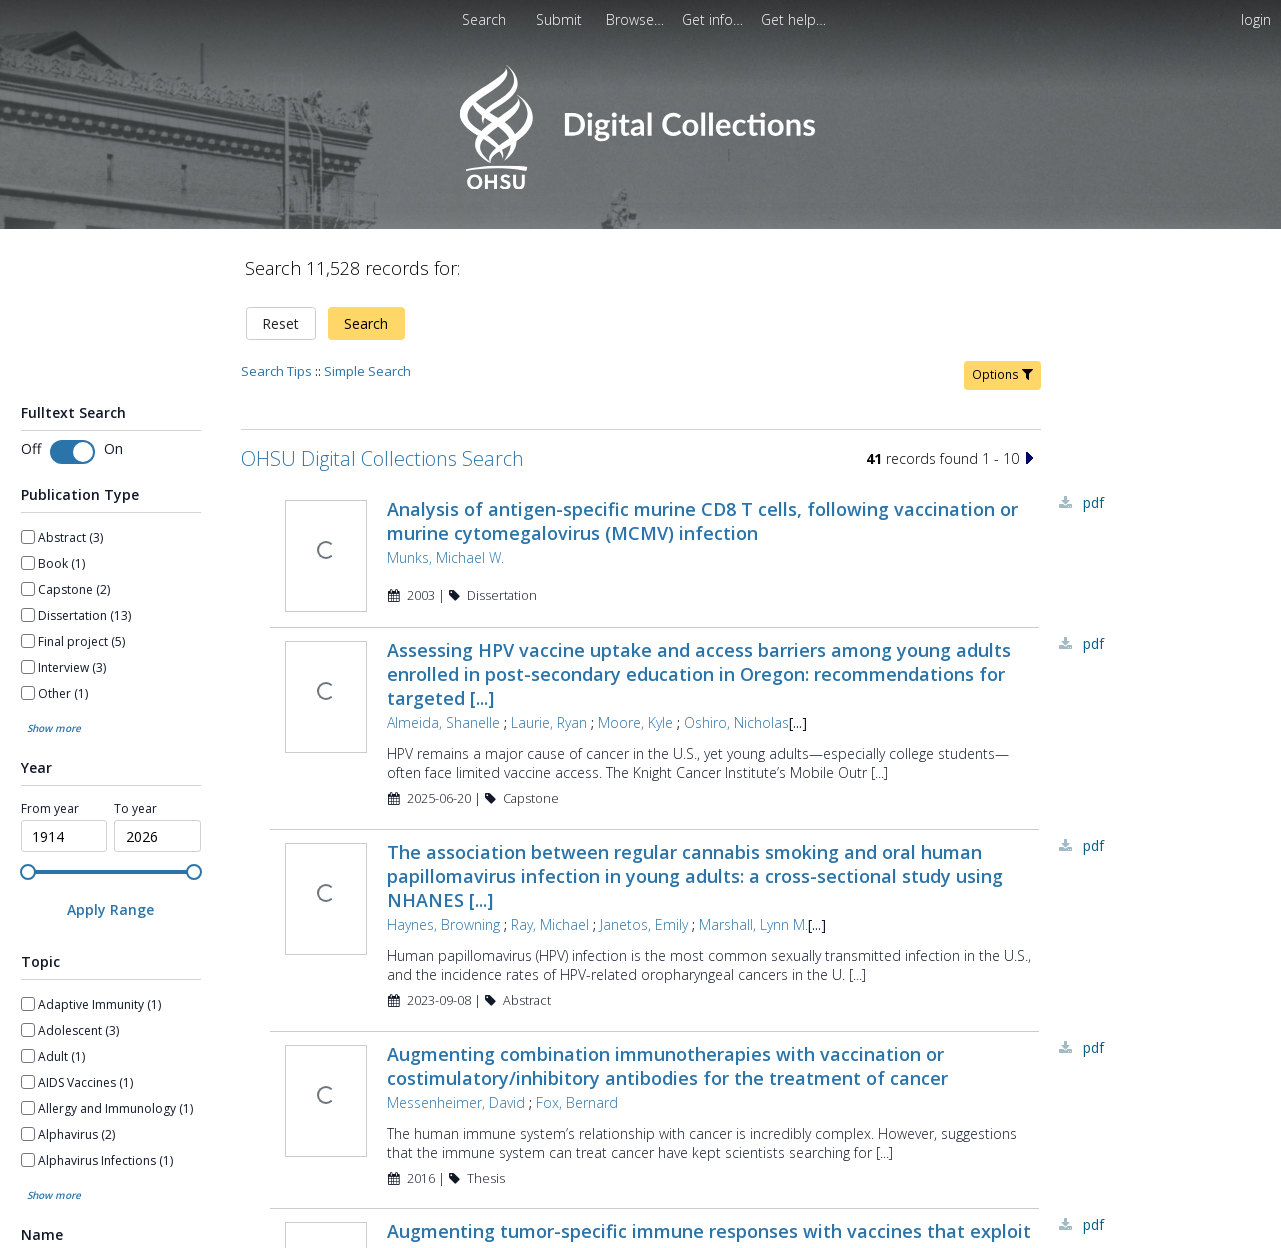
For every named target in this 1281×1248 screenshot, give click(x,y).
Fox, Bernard (577, 1102)
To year (135, 808)
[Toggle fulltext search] (72, 452)
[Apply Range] (111, 909)
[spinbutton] (64, 836)
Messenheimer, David (456, 1102)
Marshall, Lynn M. (753, 924)
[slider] (28, 872)
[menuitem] (637, 19)
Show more (54, 728)
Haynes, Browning (443, 924)
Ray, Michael (550, 924)
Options (1002, 374)
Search (366, 323)
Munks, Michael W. (445, 557)
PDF (1093, 502)
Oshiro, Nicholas (736, 722)
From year (50, 808)
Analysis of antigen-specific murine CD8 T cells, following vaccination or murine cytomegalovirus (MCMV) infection (702, 521)
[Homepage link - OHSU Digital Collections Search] (640, 184)
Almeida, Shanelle (443, 722)
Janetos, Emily (644, 924)
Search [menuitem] (484, 19)
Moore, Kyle (635, 722)
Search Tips (276, 371)
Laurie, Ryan (549, 722)
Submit (561, 19)
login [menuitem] (1256, 19)
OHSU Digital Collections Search (382, 458)
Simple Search (367, 371)
